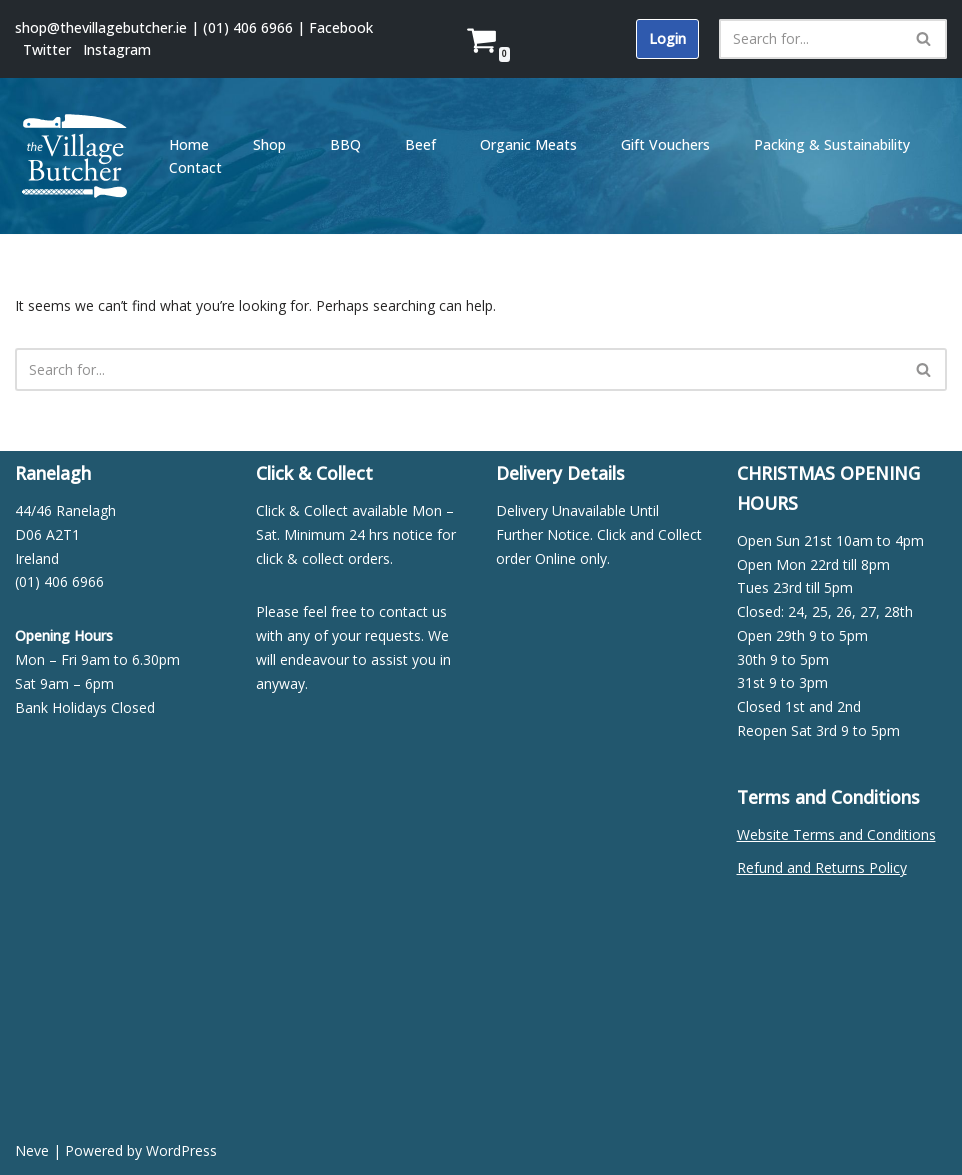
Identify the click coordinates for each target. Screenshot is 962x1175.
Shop (269, 144)
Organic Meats (528, 144)
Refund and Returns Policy (822, 867)
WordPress (181, 1150)
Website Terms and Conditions (836, 834)
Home (189, 144)
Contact (195, 167)
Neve (32, 1150)
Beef (420, 144)
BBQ (345, 144)
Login (667, 38)
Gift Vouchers (665, 144)
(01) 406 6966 (248, 27)
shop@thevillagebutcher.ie (101, 27)
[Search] (810, 39)
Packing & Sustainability (832, 144)
